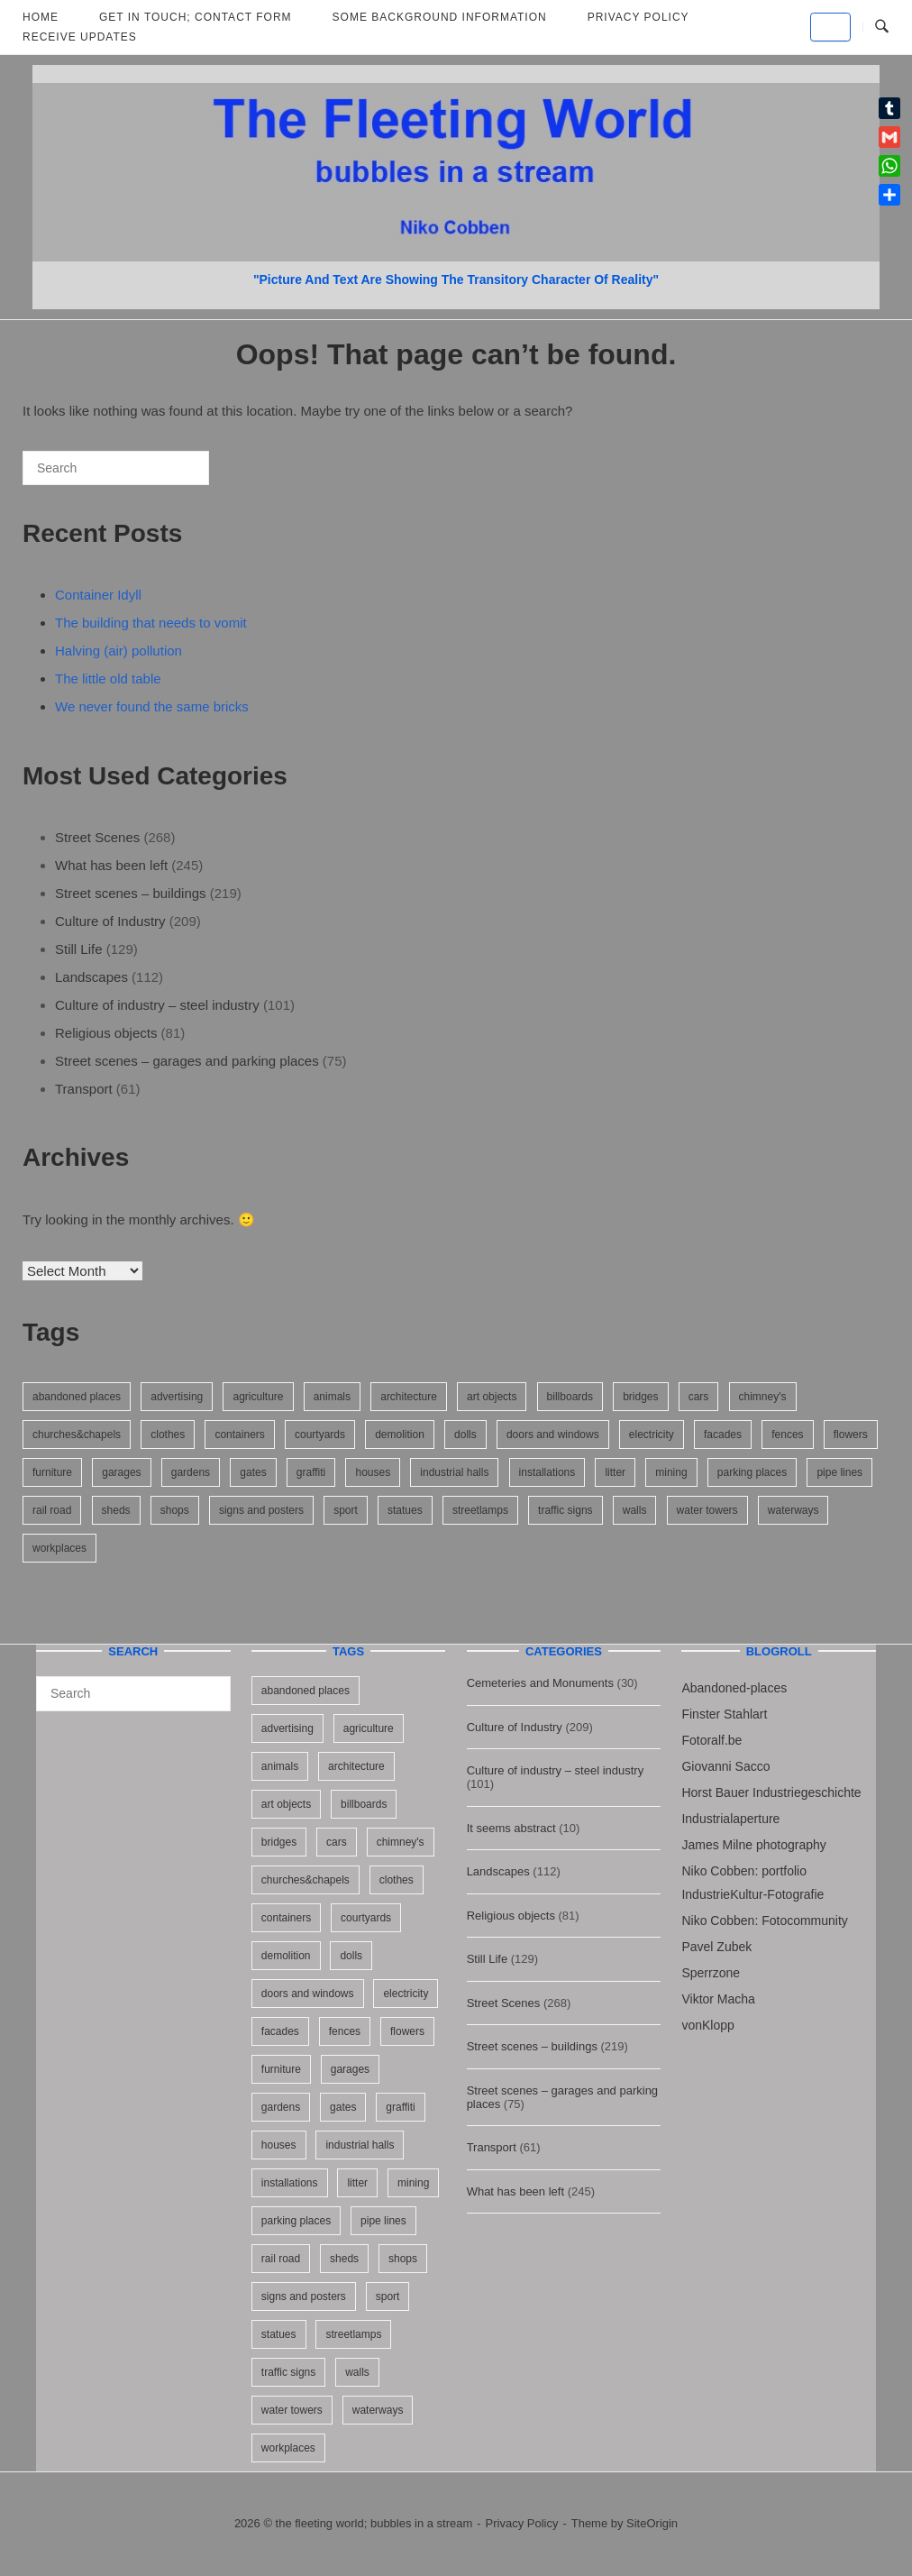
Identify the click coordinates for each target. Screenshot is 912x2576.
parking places (752, 1472)
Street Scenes (97, 837)
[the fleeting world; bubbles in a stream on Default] (830, 27)
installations (547, 1472)
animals (332, 1396)
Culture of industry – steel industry (157, 1005)
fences (787, 1434)
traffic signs (565, 1510)
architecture (408, 1396)
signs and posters (261, 1510)
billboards (570, 1396)
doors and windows (552, 1434)
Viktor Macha (717, 1999)
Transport (84, 1088)
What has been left (111, 865)
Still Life (79, 949)
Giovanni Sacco (725, 1766)
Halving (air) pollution (118, 650)
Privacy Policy (522, 2523)
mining (671, 1472)
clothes (167, 1434)
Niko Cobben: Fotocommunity (764, 1920)
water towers (707, 1510)
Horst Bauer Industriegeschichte (771, 1792)
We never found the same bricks (152, 706)
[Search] (169, 474)
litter (615, 1472)
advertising (176, 1396)
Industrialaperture (730, 1818)
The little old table (108, 678)
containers (239, 1434)
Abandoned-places (734, 1688)
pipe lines (839, 1472)
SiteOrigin (652, 2523)
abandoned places (76, 1396)
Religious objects (106, 1032)
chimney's (763, 1396)
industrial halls (454, 1472)
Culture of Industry (110, 921)
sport (345, 1510)
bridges (640, 1396)
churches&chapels (76, 1434)
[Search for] (116, 468)
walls (635, 1510)
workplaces (59, 1548)
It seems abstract (511, 1828)
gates (253, 1472)
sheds (116, 1510)
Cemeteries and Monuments (540, 1683)
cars (699, 1396)
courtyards (320, 1434)
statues (405, 1510)
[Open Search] (881, 27)
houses (372, 1472)
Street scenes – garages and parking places (187, 1060)
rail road (51, 1510)
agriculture (258, 1396)
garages (121, 1472)
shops (174, 1510)
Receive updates (80, 37)
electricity (651, 1434)
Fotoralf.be (711, 1740)
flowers (851, 1434)
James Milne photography (753, 1845)
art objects (491, 1396)
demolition (399, 1434)
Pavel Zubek (716, 1946)
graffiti (310, 1472)
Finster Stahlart (724, 1714)
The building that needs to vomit (151, 622)
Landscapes (91, 977)
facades (723, 1434)
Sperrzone (710, 1973)
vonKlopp (707, 2025)
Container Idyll (98, 594)
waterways (793, 1510)
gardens (190, 1472)
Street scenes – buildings (130, 893)
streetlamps (480, 1510)
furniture (52, 1472)
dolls (465, 1434)
